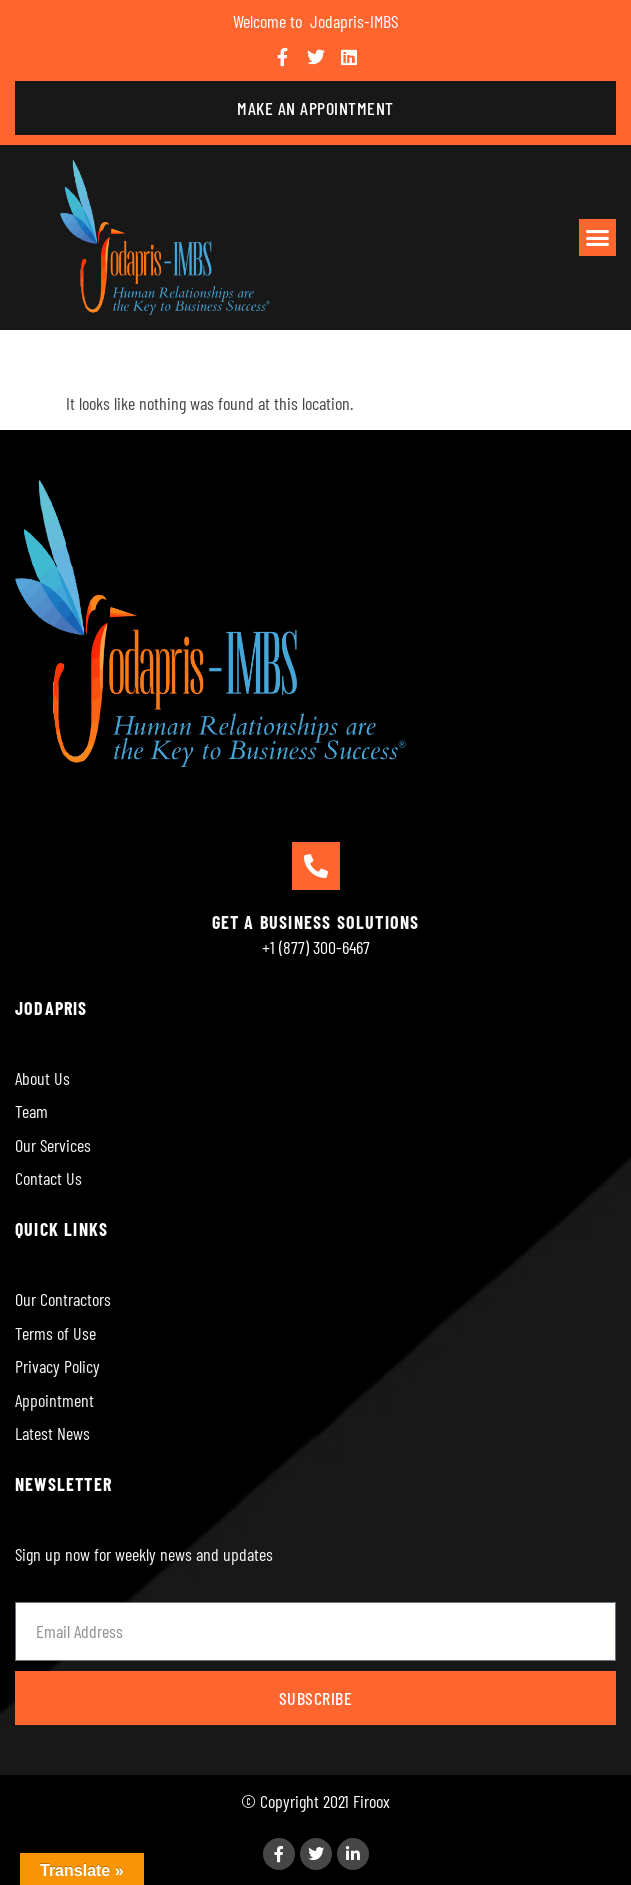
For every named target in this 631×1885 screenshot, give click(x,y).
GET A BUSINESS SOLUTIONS (316, 922)
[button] (598, 238)
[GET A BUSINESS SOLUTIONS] (316, 866)
